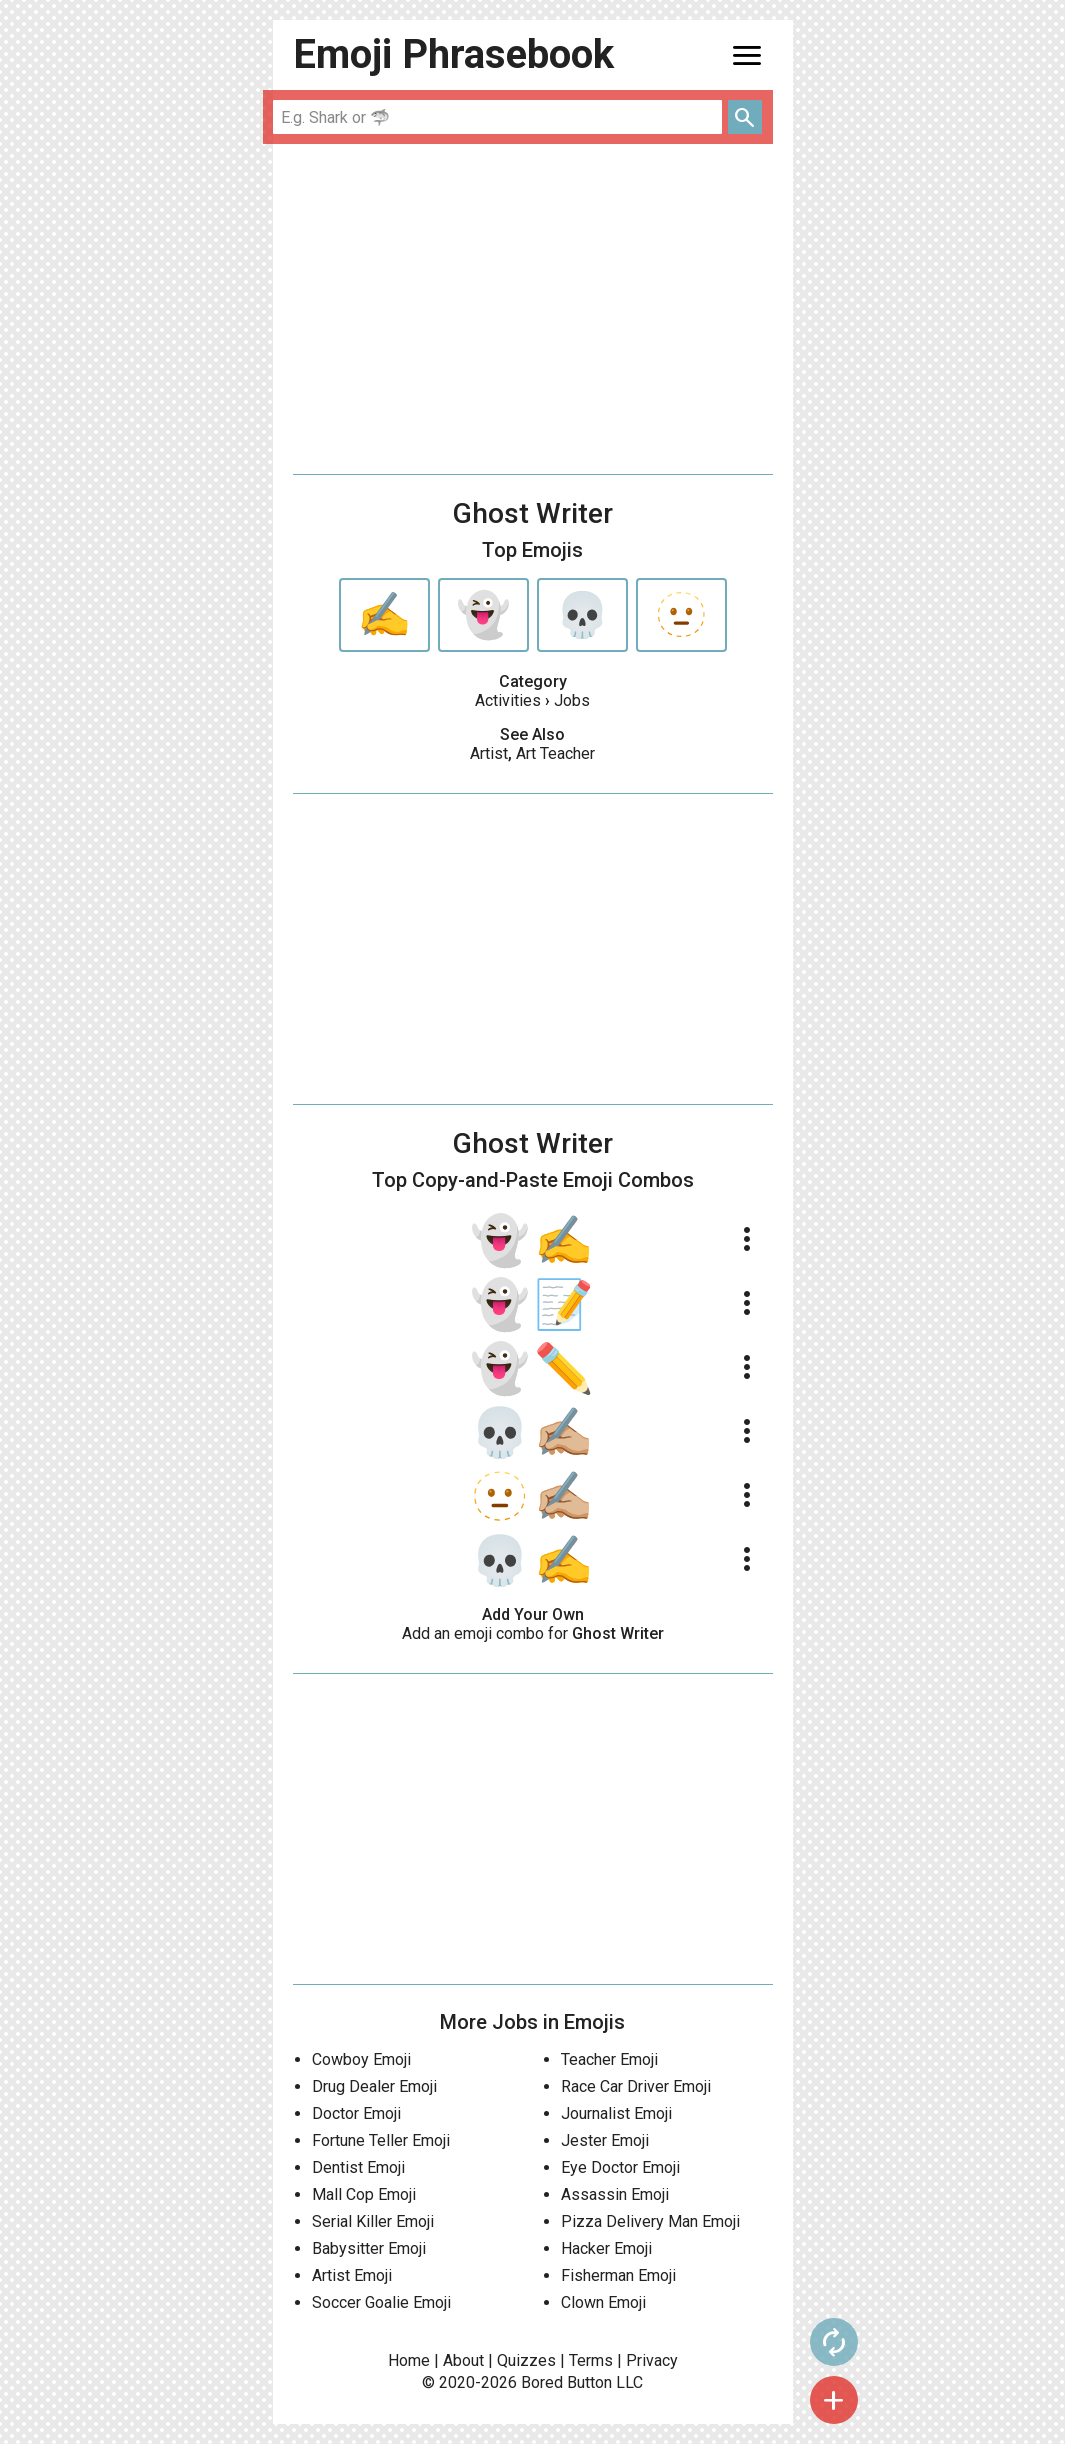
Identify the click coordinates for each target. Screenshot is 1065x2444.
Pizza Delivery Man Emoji (650, 2221)
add (834, 2400)
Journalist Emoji (616, 2113)
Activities (508, 700)
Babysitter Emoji (369, 2248)
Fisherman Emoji (618, 2275)
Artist (489, 753)
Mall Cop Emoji (364, 2194)
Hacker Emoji (606, 2248)
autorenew (834, 2342)
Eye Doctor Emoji (620, 2167)
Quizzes (526, 2360)
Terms (591, 2360)
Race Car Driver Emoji (636, 2086)
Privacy (652, 2360)
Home (409, 2360)
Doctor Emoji (356, 2113)
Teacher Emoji (609, 2059)
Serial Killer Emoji (373, 2221)
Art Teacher (555, 753)
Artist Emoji (352, 2275)
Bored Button (566, 2382)
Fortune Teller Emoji (381, 2140)
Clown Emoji (603, 2302)
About (463, 2360)
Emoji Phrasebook (453, 54)
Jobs (572, 700)
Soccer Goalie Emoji (381, 2302)
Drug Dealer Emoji (374, 2086)
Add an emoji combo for (533, 1633)
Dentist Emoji (358, 2167)
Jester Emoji (605, 2140)
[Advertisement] (533, 309)
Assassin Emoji (615, 2194)
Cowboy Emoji (361, 2059)
